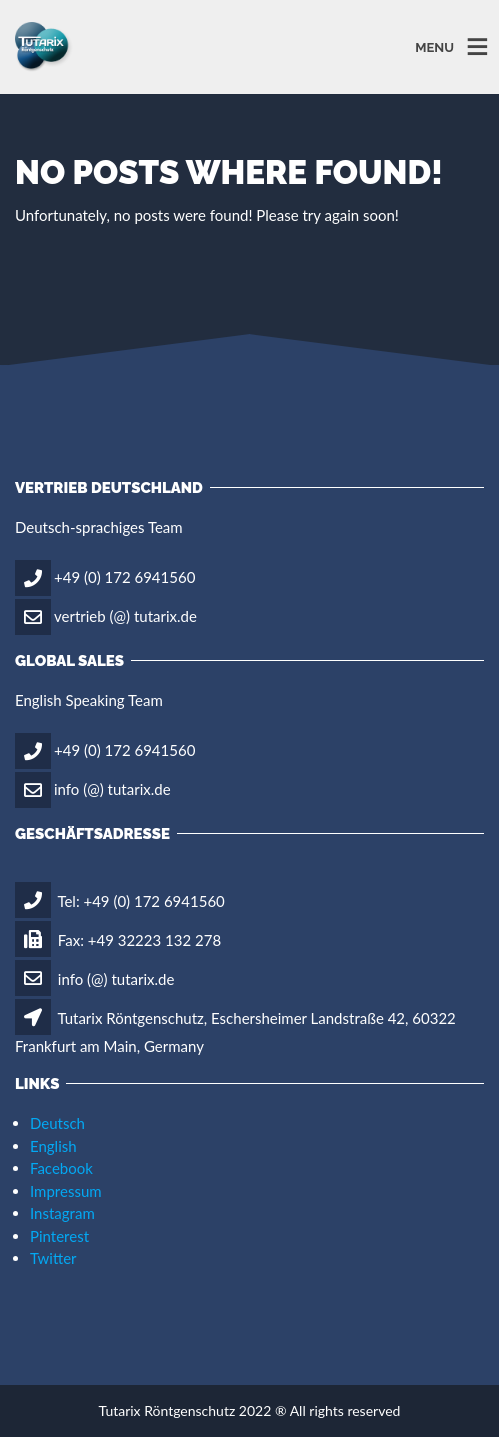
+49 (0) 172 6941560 (124, 576)
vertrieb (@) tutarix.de (125, 615)
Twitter (53, 1258)
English (53, 1146)
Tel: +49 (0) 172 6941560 (120, 901)
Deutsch (57, 1123)
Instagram (62, 1213)
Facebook (61, 1168)
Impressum (66, 1191)
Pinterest (59, 1236)
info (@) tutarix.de (112, 788)
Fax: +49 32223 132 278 (118, 940)
